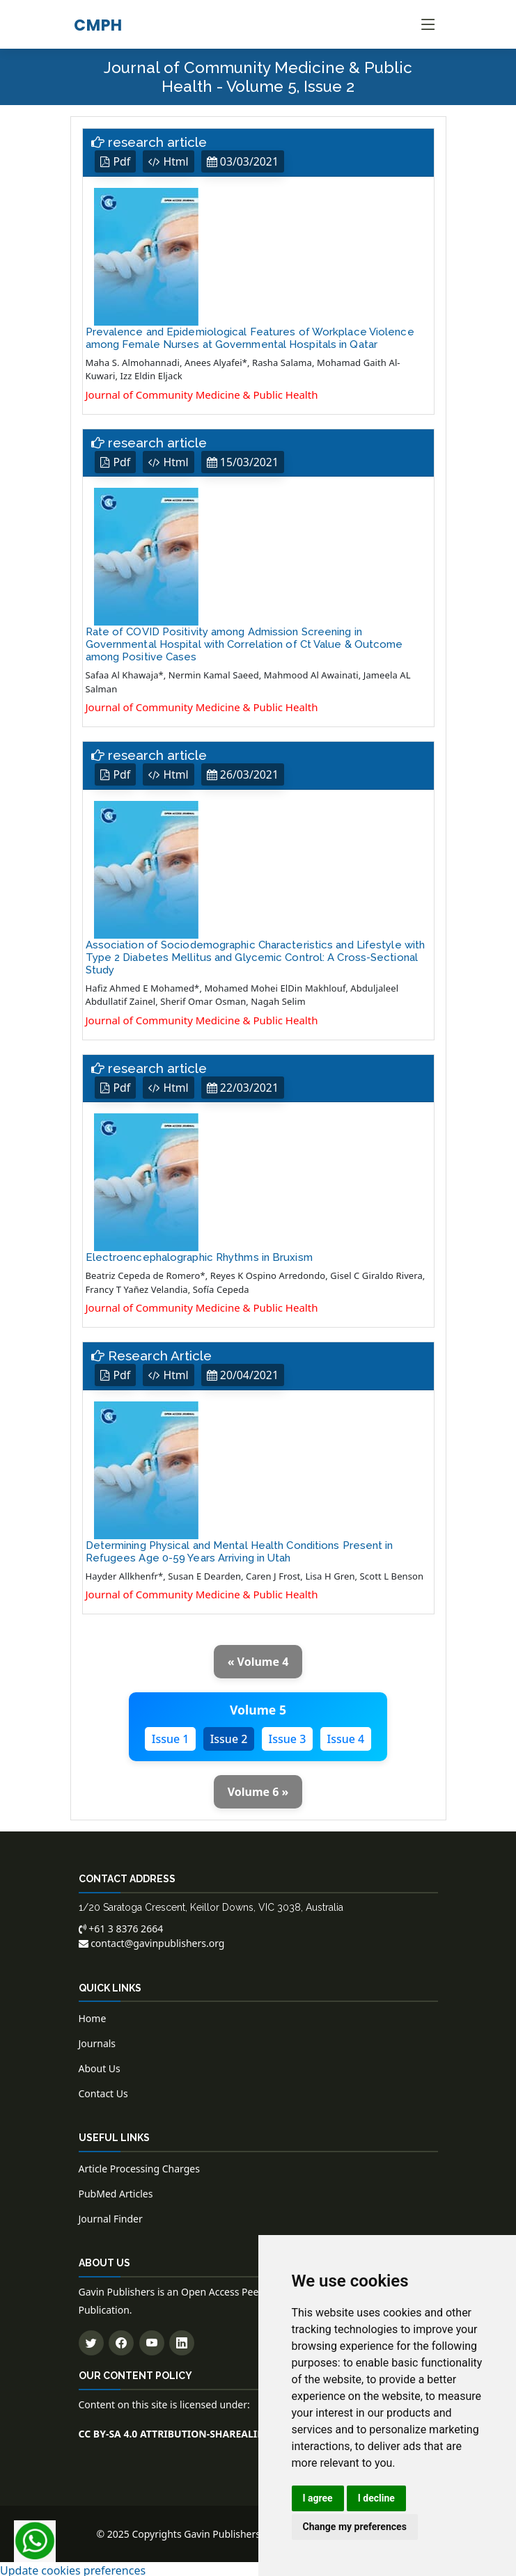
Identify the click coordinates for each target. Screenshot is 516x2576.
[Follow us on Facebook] (121, 2340)
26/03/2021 (244, 773)
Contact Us (103, 2091)
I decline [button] (376, 2498)
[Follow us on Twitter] (91, 2340)
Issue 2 (229, 1736)
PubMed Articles (116, 2191)
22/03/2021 (244, 1085)
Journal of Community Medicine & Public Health (202, 394)
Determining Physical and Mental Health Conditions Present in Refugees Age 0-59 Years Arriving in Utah (239, 1548)
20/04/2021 (244, 1373)
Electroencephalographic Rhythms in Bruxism (199, 1255)
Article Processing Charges (139, 2166)
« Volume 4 (258, 1659)
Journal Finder (111, 2216)
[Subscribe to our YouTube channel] (151, 2340)
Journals (97, 2041)
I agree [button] (318, 2498)
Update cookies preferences (73, 2567)
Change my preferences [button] (355, 2526)
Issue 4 (346, 1736)
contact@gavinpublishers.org (152, 1940)
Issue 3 (287, 1736)
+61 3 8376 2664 (121, 1925)
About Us (99, 2066)
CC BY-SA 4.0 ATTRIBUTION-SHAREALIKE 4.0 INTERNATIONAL (224, 2431)
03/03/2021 (244, 161)
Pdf (116, 161)
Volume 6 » (258, 1789)
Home (93, 2016)
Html (169, 161)
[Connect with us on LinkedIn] (181, 2340)
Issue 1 (170, 1736)
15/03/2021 (244, 461)
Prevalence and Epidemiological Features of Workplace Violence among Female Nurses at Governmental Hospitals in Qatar (250, 337)
